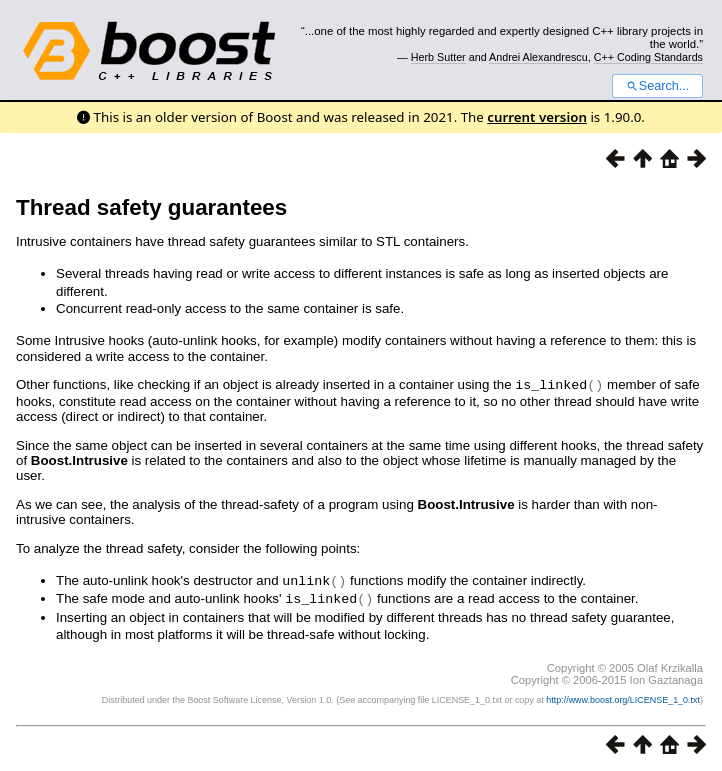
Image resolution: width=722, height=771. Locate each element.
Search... (657, 86)
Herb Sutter (438, 57)
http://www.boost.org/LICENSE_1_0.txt (623, 697)
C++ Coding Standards (648, 57)
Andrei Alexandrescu (538, 57)
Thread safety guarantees (151, 207)
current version (537, 117)
